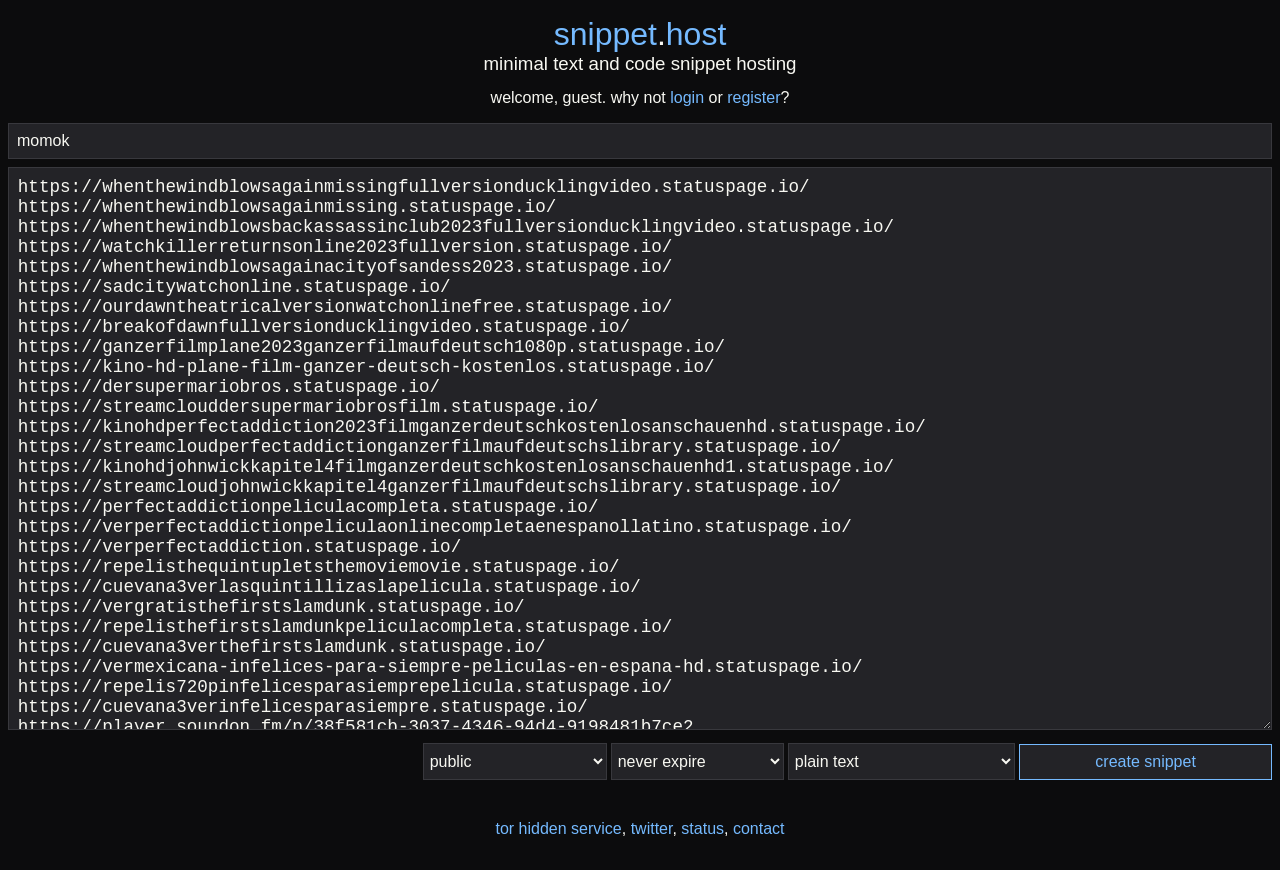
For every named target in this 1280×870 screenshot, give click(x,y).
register (753, 97)
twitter (652, 828)
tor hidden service (558, 828)
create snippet (1145, 761)
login (687, 97)
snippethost (640, 34)
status (702, 828)
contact (759, 828)
